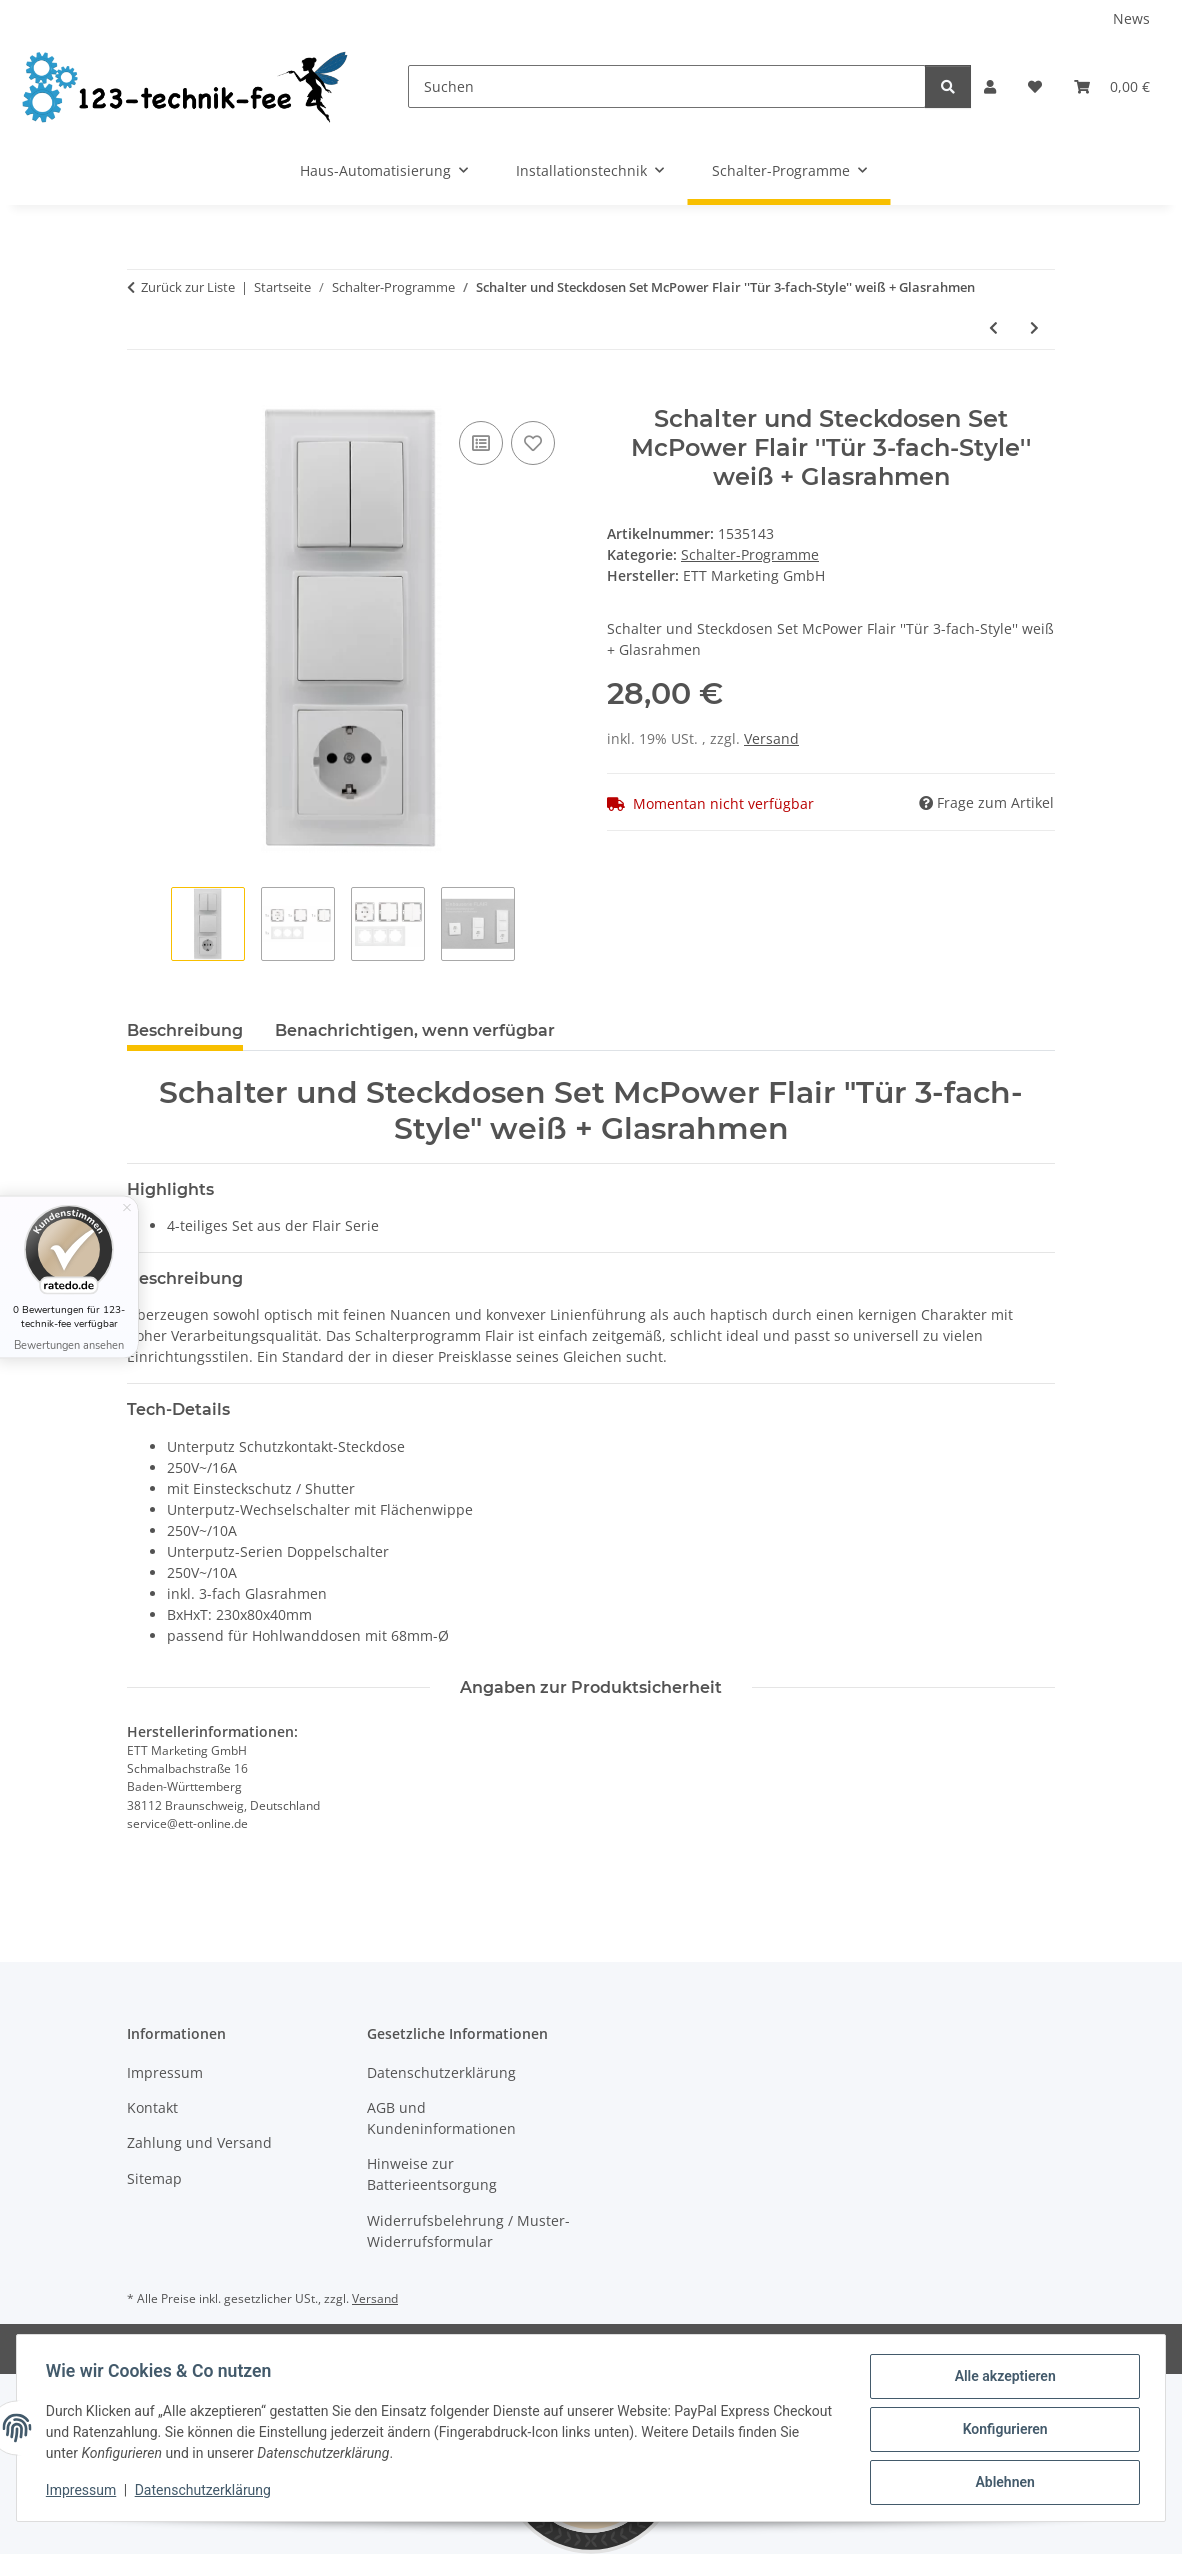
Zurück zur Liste (188, 287)
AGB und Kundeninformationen (441, 2118)
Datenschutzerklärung (206, 2492)
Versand (771, 738)
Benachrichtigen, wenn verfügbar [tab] (415, 1030)
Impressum (84, 2492)
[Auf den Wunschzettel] (533, 443)
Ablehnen (1001, 2483)
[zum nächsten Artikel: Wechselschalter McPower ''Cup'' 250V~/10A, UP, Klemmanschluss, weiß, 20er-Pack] (1034, 327)
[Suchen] (667, 86)
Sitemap (154, 2178)
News (1131, 18)
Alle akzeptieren (1001, 2379)
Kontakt (152, 2107)
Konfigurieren (1001, 2431)
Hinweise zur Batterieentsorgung (432, 2174)
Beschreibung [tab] (185, 1030)
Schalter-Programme (750, 554)
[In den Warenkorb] (143, 394)
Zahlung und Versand (199, 2142)
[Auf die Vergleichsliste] (481, 443)
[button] (990, 86)
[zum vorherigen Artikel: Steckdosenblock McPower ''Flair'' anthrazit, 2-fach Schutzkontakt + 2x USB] (993, 327)
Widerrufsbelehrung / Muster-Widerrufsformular (468, 2231)
